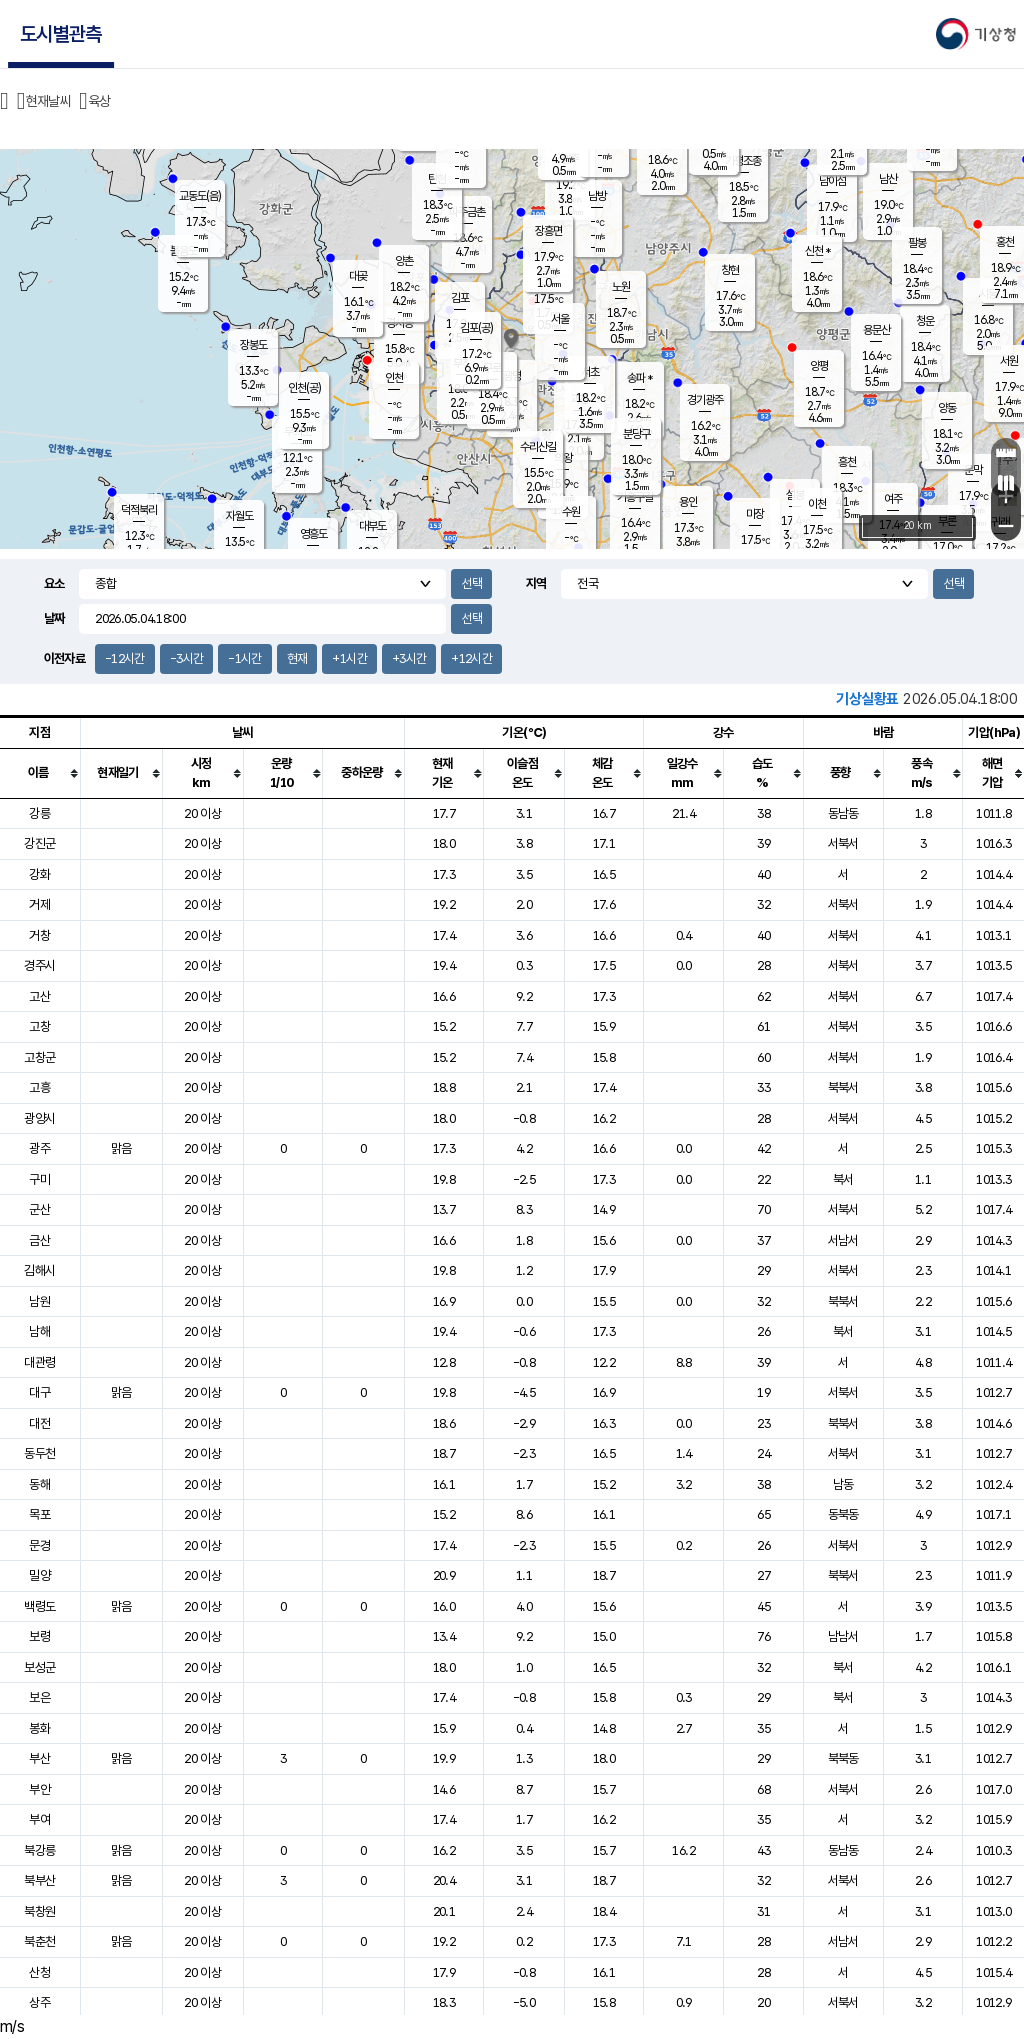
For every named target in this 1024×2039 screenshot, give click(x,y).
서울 (560, 319)
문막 (973, 470)
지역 (536, 583)
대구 (39, 1392)
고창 (39, 1026)
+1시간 (349, 658)
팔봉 (917, 243)
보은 (39, 1697)
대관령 (39, 1362)
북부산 (39, 1880)
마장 (755, 514)
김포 (460, 298)
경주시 (39, 965)
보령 (39, 1636)
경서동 (399, 323)
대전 (39, 1423)
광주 (39, 1148)
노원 (621, 287)
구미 (39, 1179)
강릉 (39, 813)
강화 (39, 874)
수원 (571, 512)
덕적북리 (139, 510)
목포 (39, 1514)
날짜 (54, 618)
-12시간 (125, 658)
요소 (54, 583)
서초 (590, 372)
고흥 (39, 1087)
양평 (819, 366)
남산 (888, 179)
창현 (730, 270)
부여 (39, 1819)
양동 (947, 408)
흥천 (847, 462)
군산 (39, 1209)
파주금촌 (467, 212)
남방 (597, 196)
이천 (817, 504)
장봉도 (253, 345)
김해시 (39, 1270)
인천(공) (304, 388)
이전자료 (64, 658)
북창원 (39, 1911)
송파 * (639, 378)
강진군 (39, 843)
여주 (893, 499)
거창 (39, 935)
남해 (39, 1331)
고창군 (39, 1057)
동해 (39, 1484)
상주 (39, 2002)
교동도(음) (200, 196)
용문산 (876, 330)
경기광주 (705, 400)
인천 (394, 378)
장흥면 (548, 231)
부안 (39, 1789)
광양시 (39, 1118)
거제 (39, 904)
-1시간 (244, 658)
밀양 (39, 1575)
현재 (297, 658)
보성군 (39, 1667)
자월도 (239, 516)
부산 (39, 1758)
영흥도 (313, 534)
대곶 (358, 276)
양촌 (404, 261)
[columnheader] (40, 773)
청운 (925, 321)
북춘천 (39, 1941)
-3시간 (186, 658)
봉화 (39, 1728)
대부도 (372, 526)
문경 (39, 1545)
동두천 (39, 1453)
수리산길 (538, 447)
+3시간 (409, 658)
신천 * (817, 251)
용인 (688, 502)
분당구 (636, 434)
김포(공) (476, 328)
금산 (39, 1240)
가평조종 (743, 161)
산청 (39, 1972)
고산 (39, 996)
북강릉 (39, 1850)
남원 (39, 1301)
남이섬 (832, 181)
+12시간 (471, 658)
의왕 (563, 458)
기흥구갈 (635, 497)
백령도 (39, 1606)
